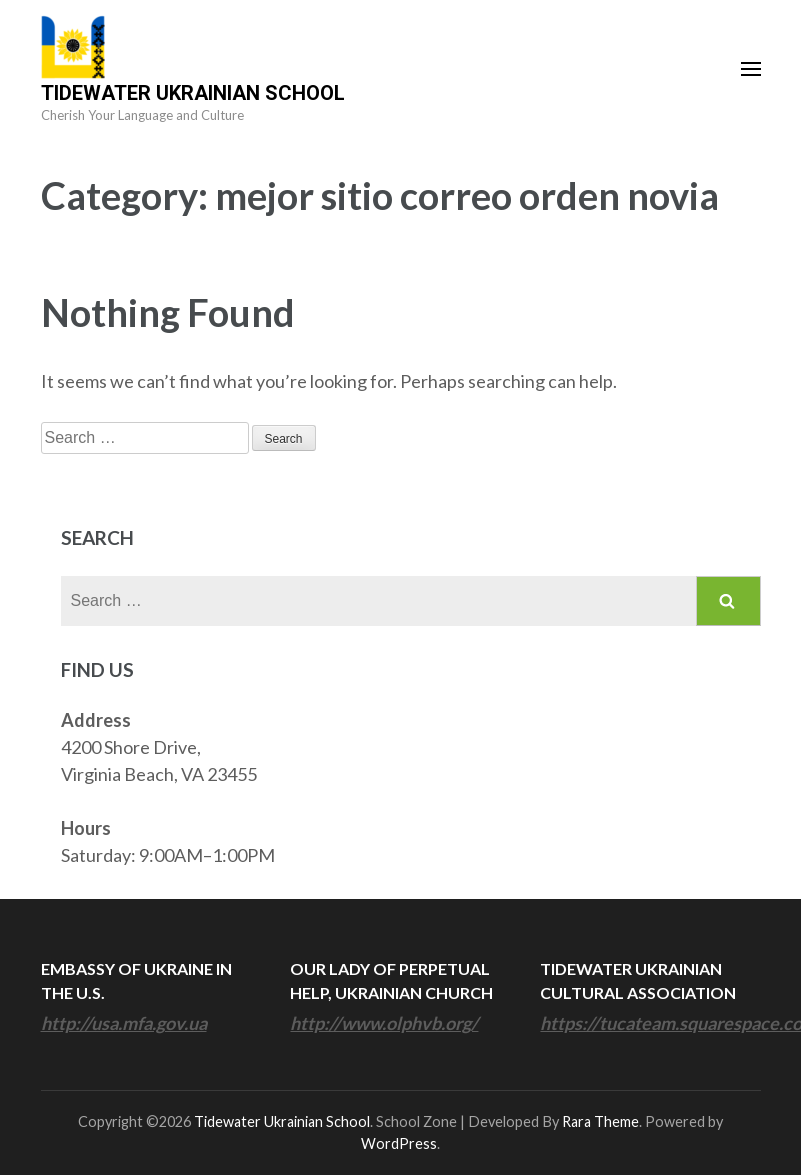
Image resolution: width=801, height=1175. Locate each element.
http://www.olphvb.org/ (384, 1023)
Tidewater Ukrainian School (193, 93)
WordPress (399, 1143)
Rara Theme (600, 1121)
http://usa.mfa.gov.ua (124, 1023)
